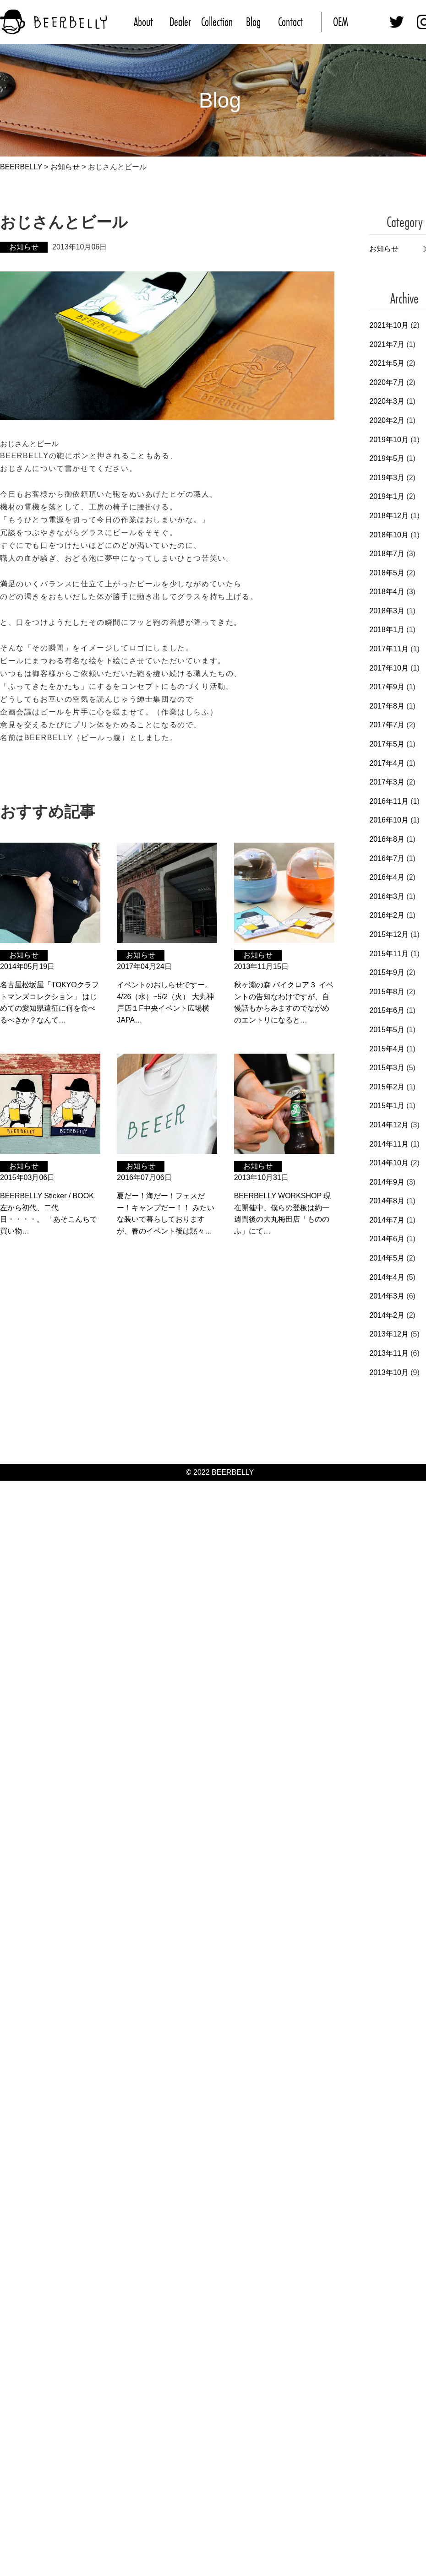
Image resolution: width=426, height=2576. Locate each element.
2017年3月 (386, 782)
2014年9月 (386, 1182)
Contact (290, 22)
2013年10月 (388, 1372)
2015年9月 (386, 972)
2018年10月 (388, 535)
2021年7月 (386, 344)
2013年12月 (388, 1334)
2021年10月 (388, 325)
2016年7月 (386, 858)
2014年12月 (388, 1125)
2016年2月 (386, 915)
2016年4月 (386, 877)
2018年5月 (386, 573)
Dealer (180, 22)
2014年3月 (386, 1296)
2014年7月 (386, 1220)
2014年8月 (386, 1201)
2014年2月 (386, 1315)
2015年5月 (386, 1030)
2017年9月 (386, 687)
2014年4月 (386, 1277)
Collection (217, 22)
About (143, 22)
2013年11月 (388, 1353)
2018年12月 (388, 516)
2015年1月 (386, 1105)
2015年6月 (386, 1010)
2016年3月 (386, 896)
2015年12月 (388, 934)
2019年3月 (386, 478)
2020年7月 (386, 382)
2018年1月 (386, 629)
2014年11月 (388, 1144)
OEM (340, 22)
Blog (253, 22)
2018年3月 (386, 611)
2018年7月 (386, 553)
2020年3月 (386, 401)
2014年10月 (388, 1163)
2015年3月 (386, 1068)
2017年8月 (386, 706)
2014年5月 (386, 1258)
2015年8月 (386, 992)
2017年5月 (386, 744)
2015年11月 (388, 954)
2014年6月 (386, 1239)
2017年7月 (386, 725)
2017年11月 (388, 649)
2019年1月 (386, 496)
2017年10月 (388, 668)
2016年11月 (388, 801)
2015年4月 (386, 1049)
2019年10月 (388, 440)
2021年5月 (386, 363)
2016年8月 (386, 839)
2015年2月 (386, 1087)
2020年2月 (386, 420)
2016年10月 (388, 820)
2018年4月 (386, 591)
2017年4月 (386, 763)
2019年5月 (386, 458)
